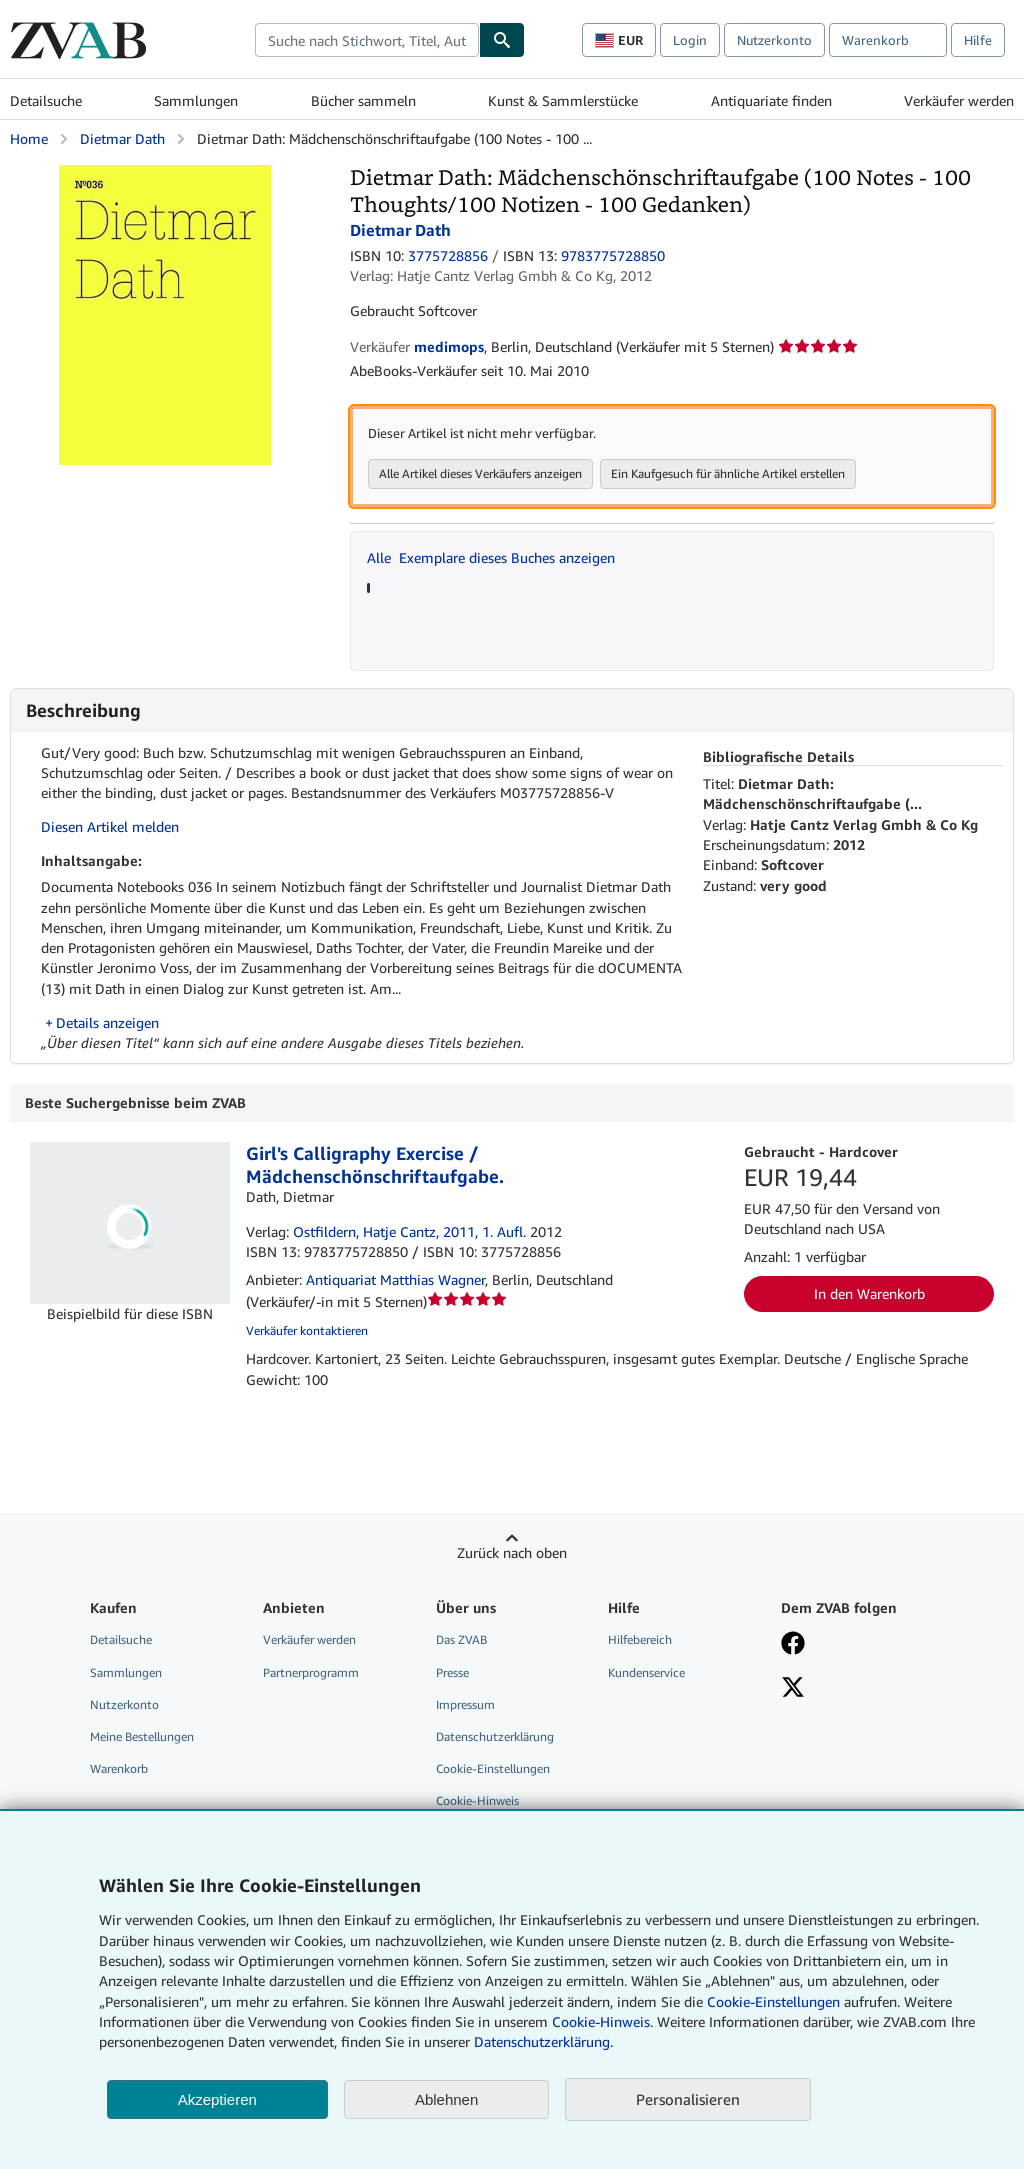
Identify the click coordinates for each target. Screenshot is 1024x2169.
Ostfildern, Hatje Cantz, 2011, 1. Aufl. (409, 1232)
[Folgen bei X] (793, 1690)
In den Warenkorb (869, 1294)
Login (690, 40)
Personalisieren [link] (688, 2099)
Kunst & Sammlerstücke (563, 100)
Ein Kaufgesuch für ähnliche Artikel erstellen (728, 473)
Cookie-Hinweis (477, 1801)
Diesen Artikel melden (110, 826)
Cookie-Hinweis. (602, 2021)
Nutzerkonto (774, 40)
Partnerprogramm (311, 1673)
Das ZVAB (461, 1640)
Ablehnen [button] (446, 2099)
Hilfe (978, 40)
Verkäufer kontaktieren (307, 1331)
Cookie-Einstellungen (773, 2001)
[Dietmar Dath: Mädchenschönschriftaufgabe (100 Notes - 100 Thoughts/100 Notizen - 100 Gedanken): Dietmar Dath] (165, 174)
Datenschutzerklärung (495, 1737)
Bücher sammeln (363, 100)
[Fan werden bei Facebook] (793, 1646)
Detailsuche (46, 100)
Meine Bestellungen (142, 1737)
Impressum (465, 1705)
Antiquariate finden (771, 100)
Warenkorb (119, 1769)
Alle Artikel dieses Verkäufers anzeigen (480, 473)
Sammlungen (196, 100)
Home (29, 138)
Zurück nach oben (512, 1553)
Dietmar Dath (122, 138)
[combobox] (367, 40)
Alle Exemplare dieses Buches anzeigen (491, 557)
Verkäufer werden (959, 100)
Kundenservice (646, 1673)
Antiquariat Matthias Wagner (395, 1280)
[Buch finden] (502, 40)
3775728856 (448, 255)
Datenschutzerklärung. (543, 2041)
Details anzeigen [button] (107, 1022)
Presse (452, 1673)
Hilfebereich (640, 1640)
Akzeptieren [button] (217, 2099)
